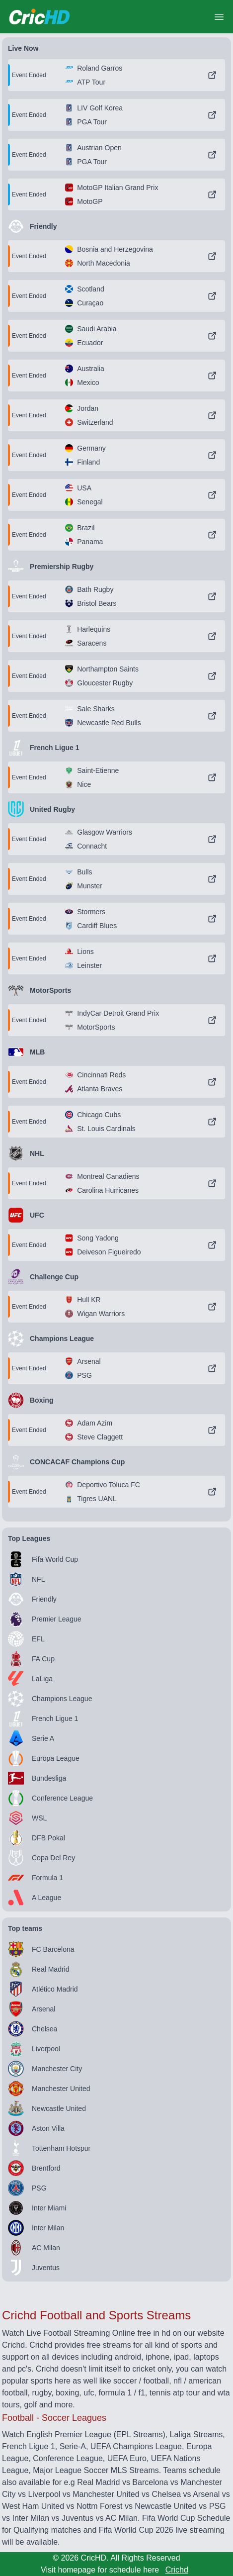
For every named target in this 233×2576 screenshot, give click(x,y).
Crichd (176, 2570)
